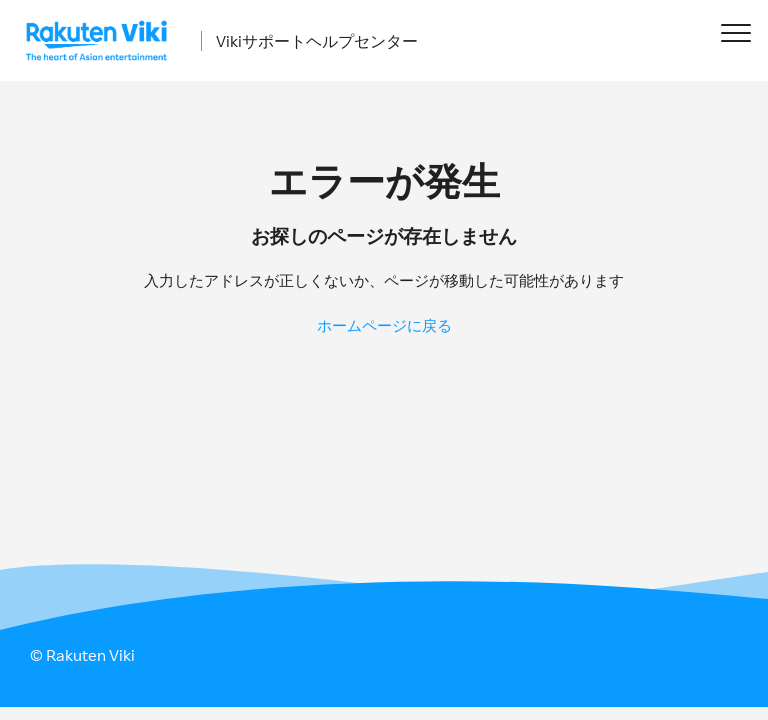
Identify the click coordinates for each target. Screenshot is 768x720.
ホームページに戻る (384, 325)
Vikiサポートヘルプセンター (317, 41)
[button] (735, 32)
